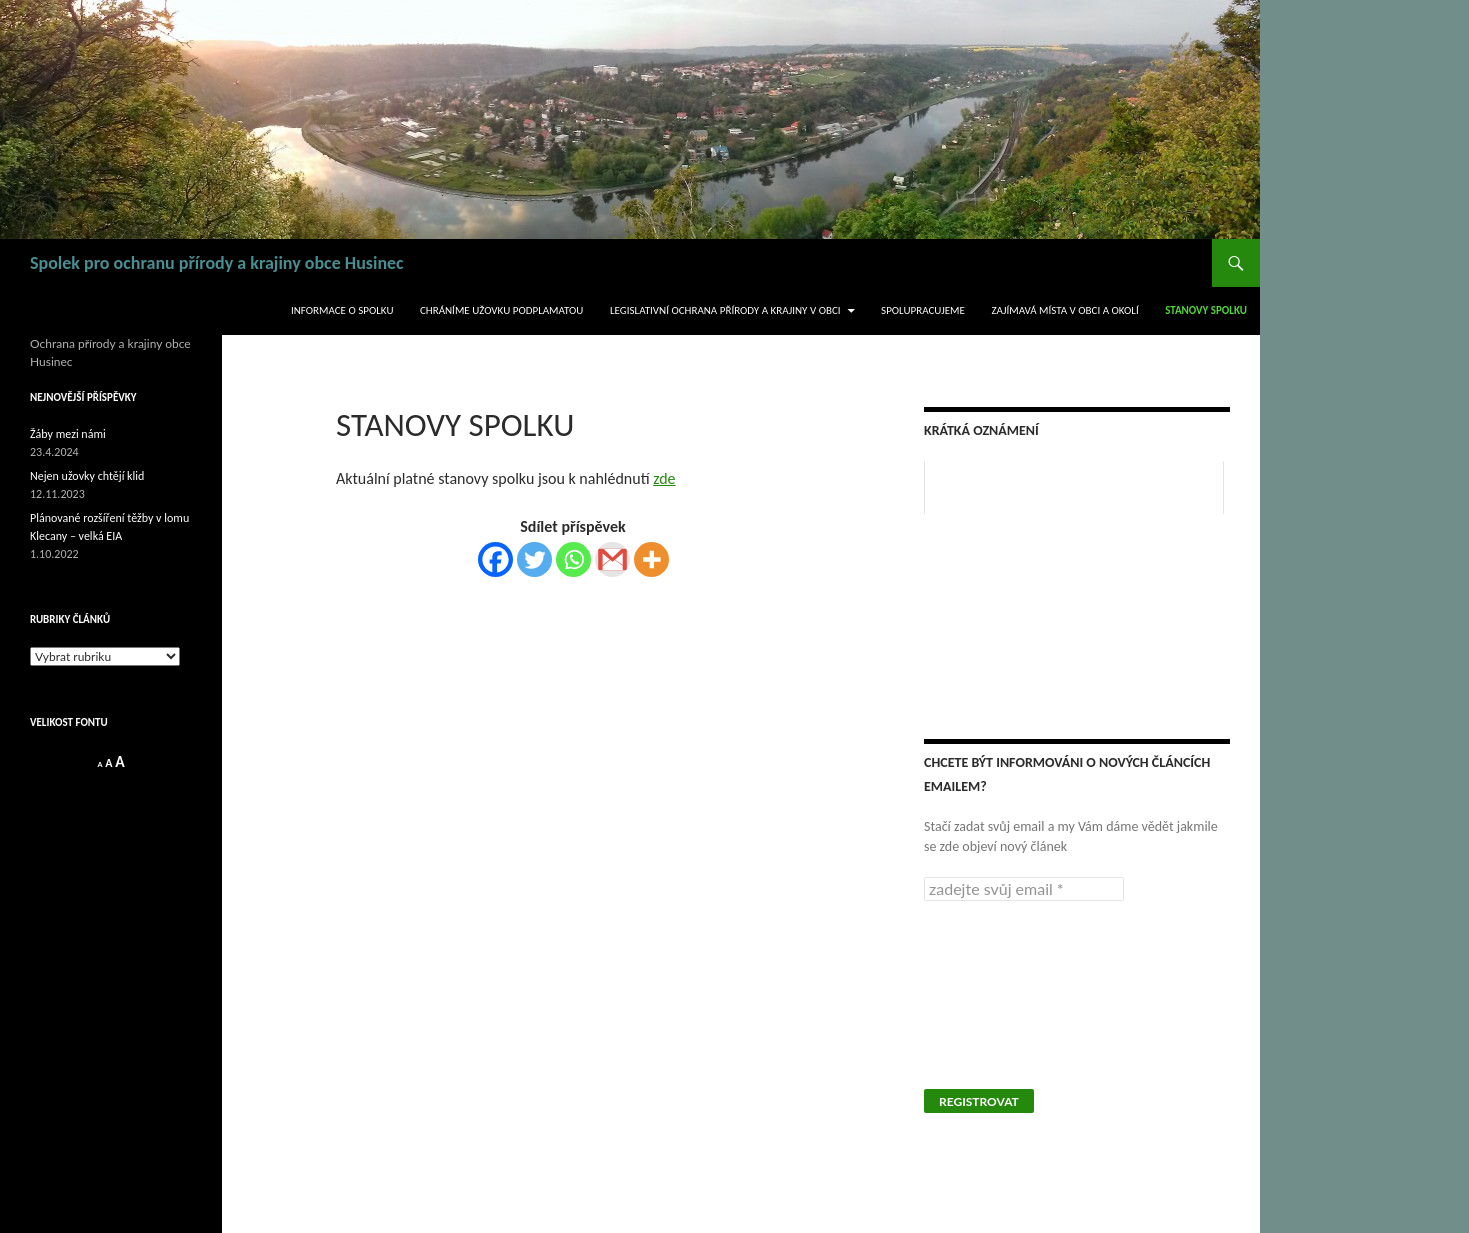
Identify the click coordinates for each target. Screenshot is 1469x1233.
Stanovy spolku (1206, 310)
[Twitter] (534, 559)
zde (664, 478)
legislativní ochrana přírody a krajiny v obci (725, 310)
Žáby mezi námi (68, 434)
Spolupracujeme (923, 310)
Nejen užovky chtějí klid (87, 476)
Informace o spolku (342, 310)
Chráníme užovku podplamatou (501, 310)
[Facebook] (495, 559)
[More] (651, 559)
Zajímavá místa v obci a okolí (1064, 310)
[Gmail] (612, 559)
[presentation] (1006, 993)
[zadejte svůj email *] (1024, 889)
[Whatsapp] (573, 559)
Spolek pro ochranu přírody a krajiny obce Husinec (217, 263)
